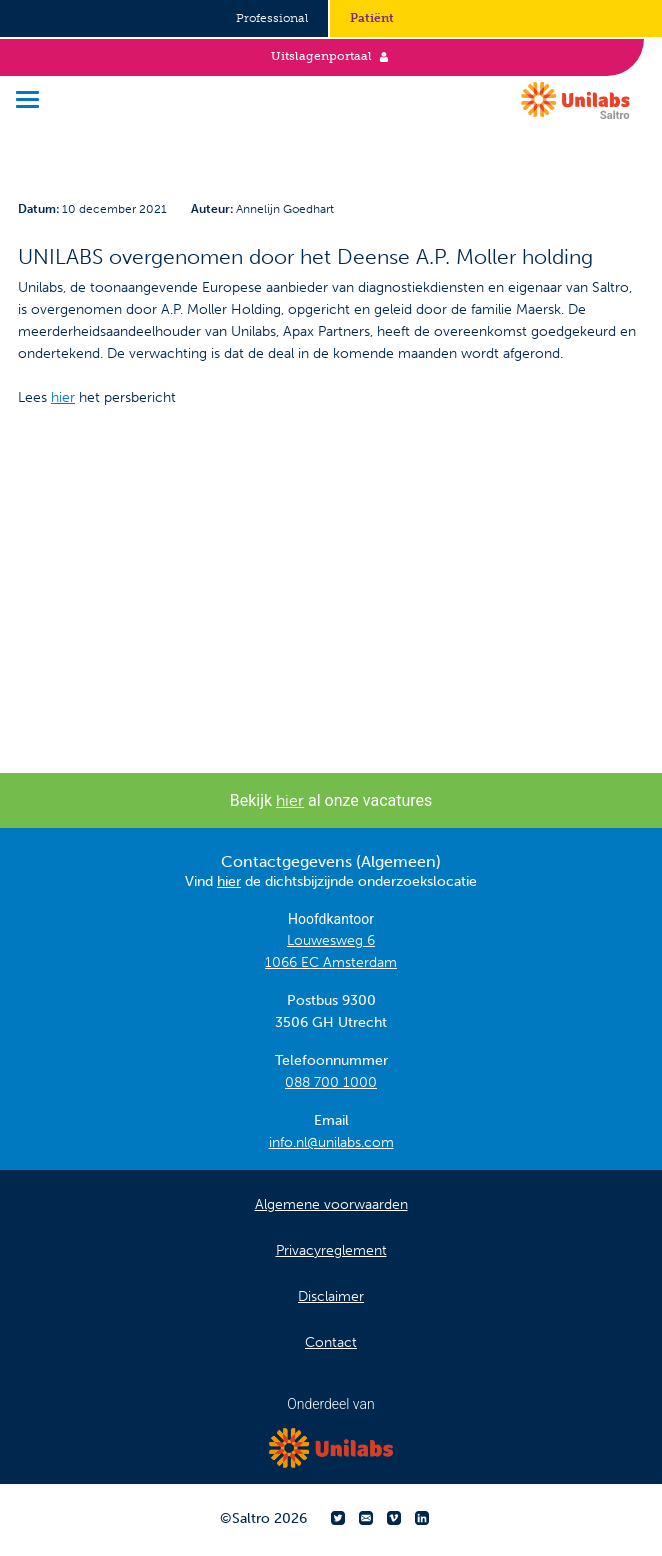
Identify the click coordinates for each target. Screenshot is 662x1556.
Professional (272, 18)
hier (63, 397)
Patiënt (372, 18)
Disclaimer (331, 1296)
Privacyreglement (331, 1250)
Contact (331, 1342)
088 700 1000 (331, 1082)
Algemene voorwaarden (331, 1204)
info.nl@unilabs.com (331, 1142)
